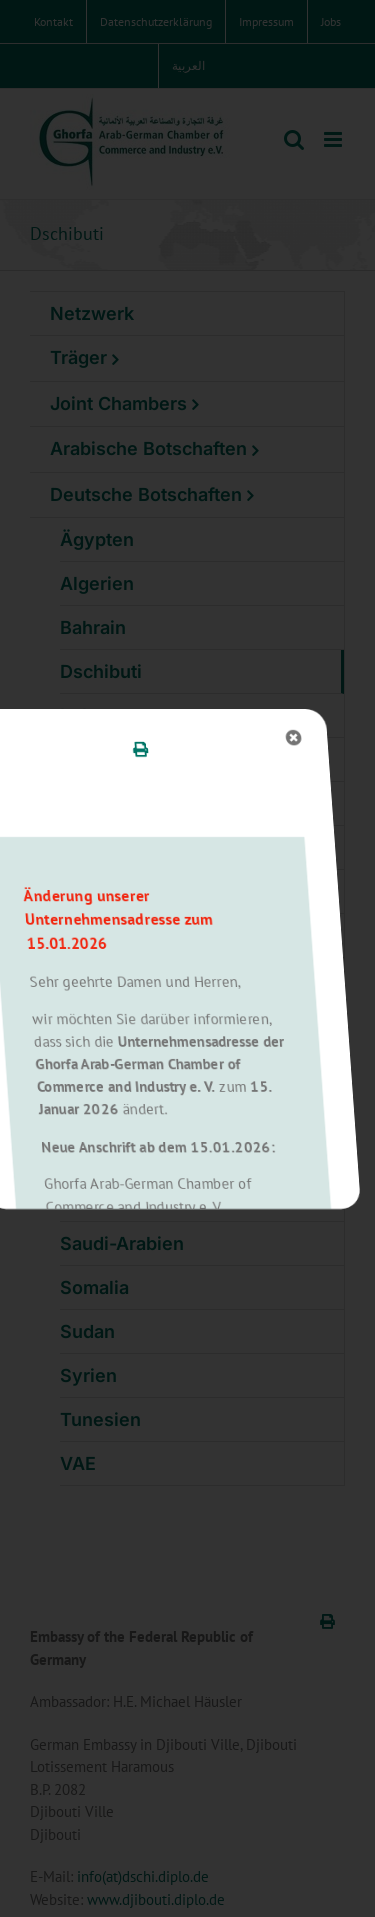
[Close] (148, 738)
